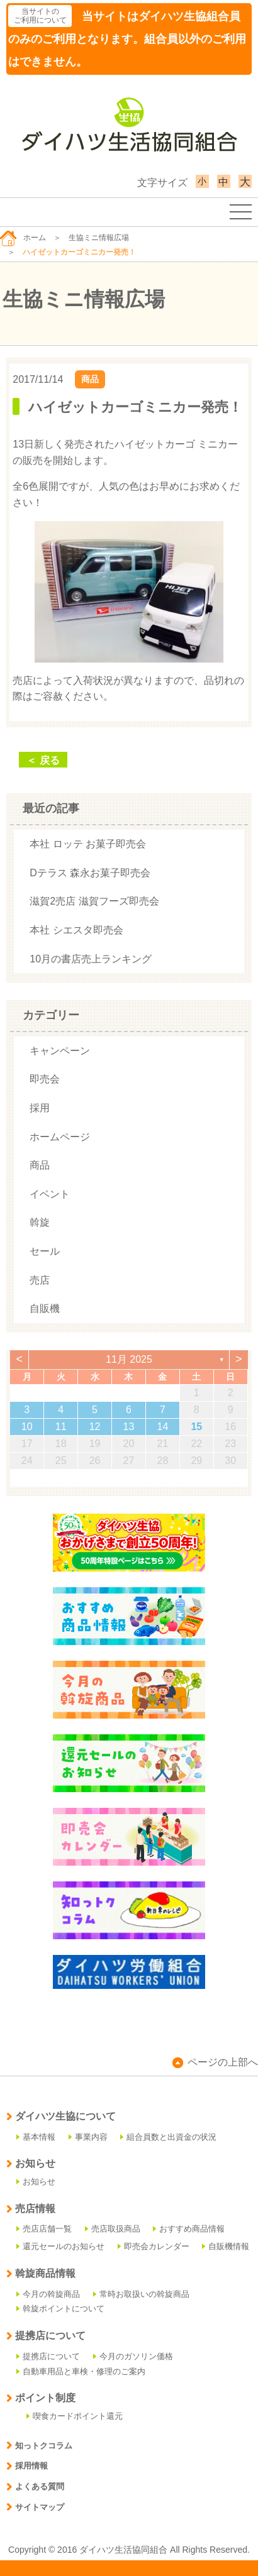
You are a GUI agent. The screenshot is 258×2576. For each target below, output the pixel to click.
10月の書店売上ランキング (91, 959)
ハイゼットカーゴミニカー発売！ (135, 407)
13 (129, 1426)
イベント (50, 1194)
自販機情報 (225, 2246)
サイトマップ (35, 2507)
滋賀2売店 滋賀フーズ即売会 (94, 901)
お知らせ (35, 2181)
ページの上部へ (215, 2062)
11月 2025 (129, 1359)
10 (27, 1426)
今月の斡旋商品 (48, 2294)
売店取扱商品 (112, 2228)
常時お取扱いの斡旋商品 (141, 2294)
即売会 (45, 1079)
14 (163, 1426)
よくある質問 (35, 2486)
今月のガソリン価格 (133, 2356)
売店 (40, 1280)
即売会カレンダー (153, 2246)
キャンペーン (60, 1050)
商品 (90, 379)
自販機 (45, 1308)
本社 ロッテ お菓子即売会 (88, 844)
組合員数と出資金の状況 (168, 2137)
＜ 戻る (42, 760)
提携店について (48, 2356)
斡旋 (40, 1222)
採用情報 (27, 2465)
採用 (40, 1108)
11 (61, 1426)
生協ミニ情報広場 (99, 237)
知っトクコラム (39, 2445)
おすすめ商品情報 (189, 2228)
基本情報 (35, 2137)
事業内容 (88, 2137)
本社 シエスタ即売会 (76, 930)
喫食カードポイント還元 (74, 2416)
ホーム (23, 237)
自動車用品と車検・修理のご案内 (80, 2371)
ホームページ (60, 1136)
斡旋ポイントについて (60, 2308)
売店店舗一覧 (44, 2228)
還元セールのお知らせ (60, 2246)
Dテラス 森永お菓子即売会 (90, 872)
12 (95, 1426)
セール (45, 1251)
